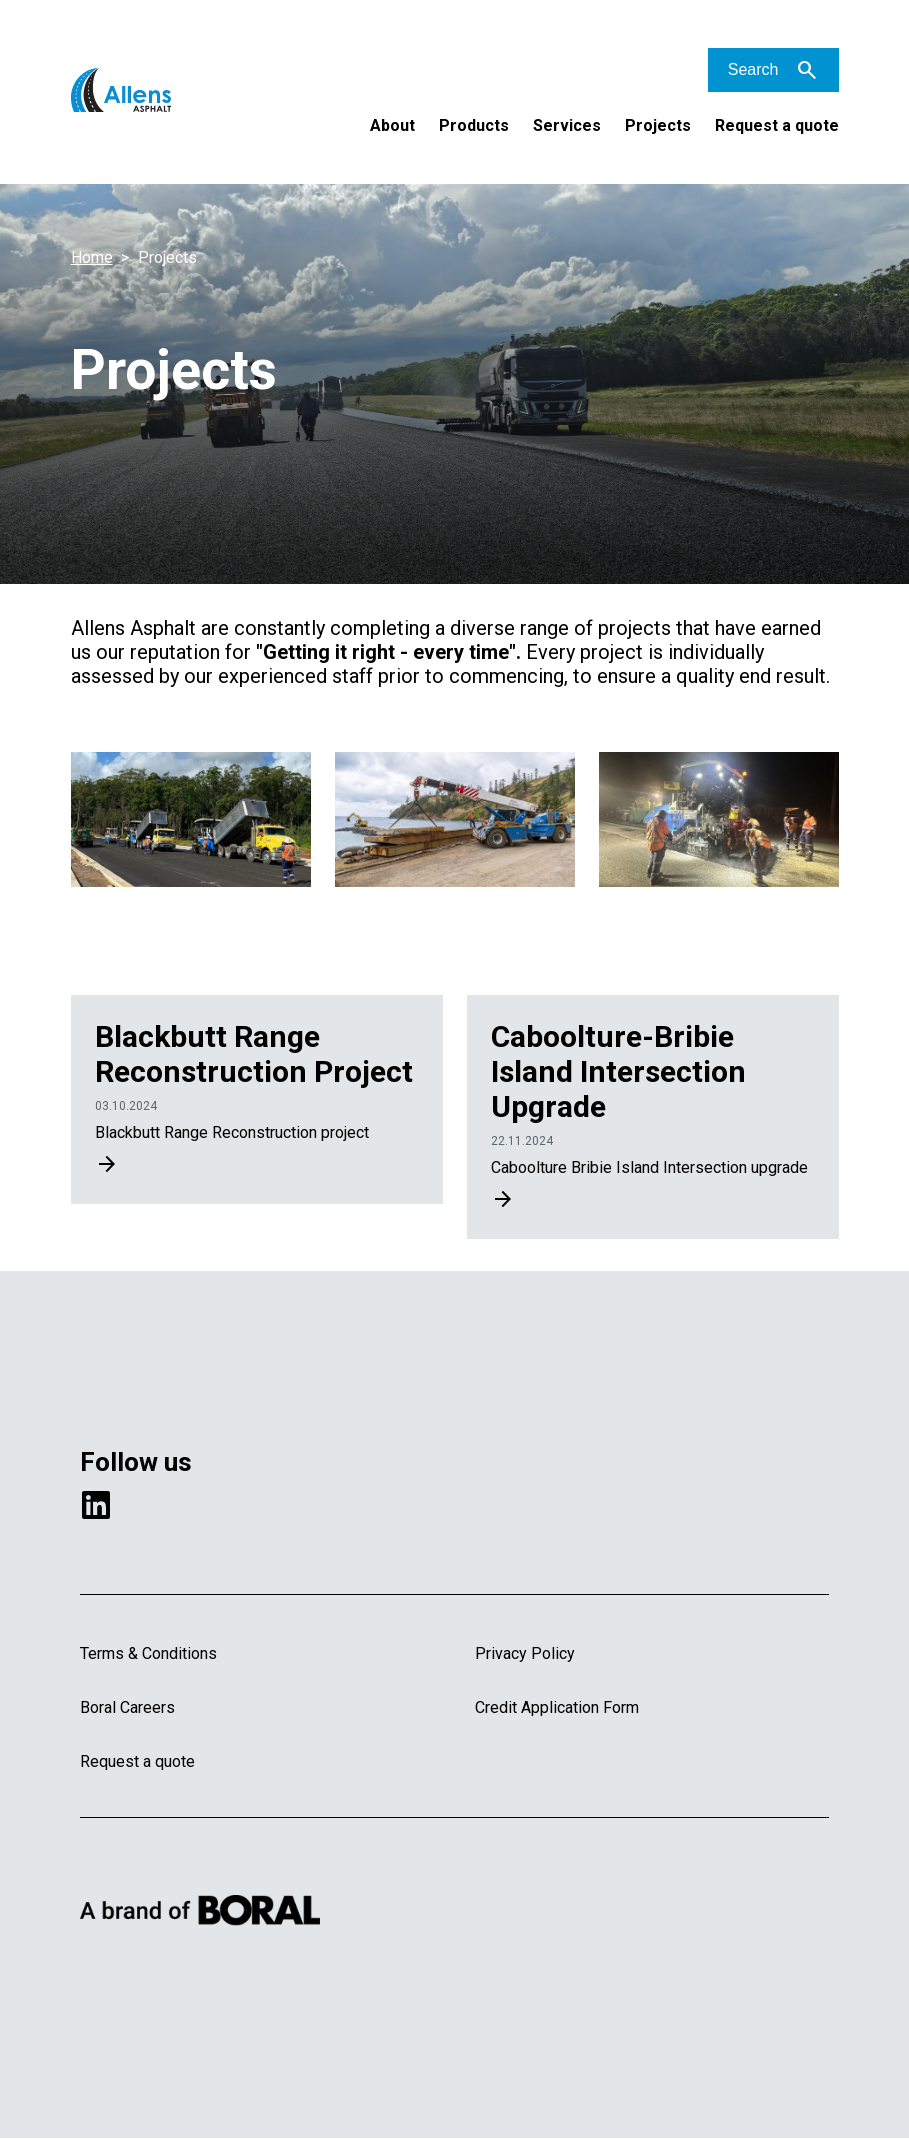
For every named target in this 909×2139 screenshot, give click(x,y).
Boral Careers (127, 1707)
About (392, 125)
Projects (658, 125)
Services (567, 125)
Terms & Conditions (148, 1653)
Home (92, 257)
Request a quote (777, 125)
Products (474, 125)
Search (753, 69)
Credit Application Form (557, 1707)
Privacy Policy (525, 1653)
